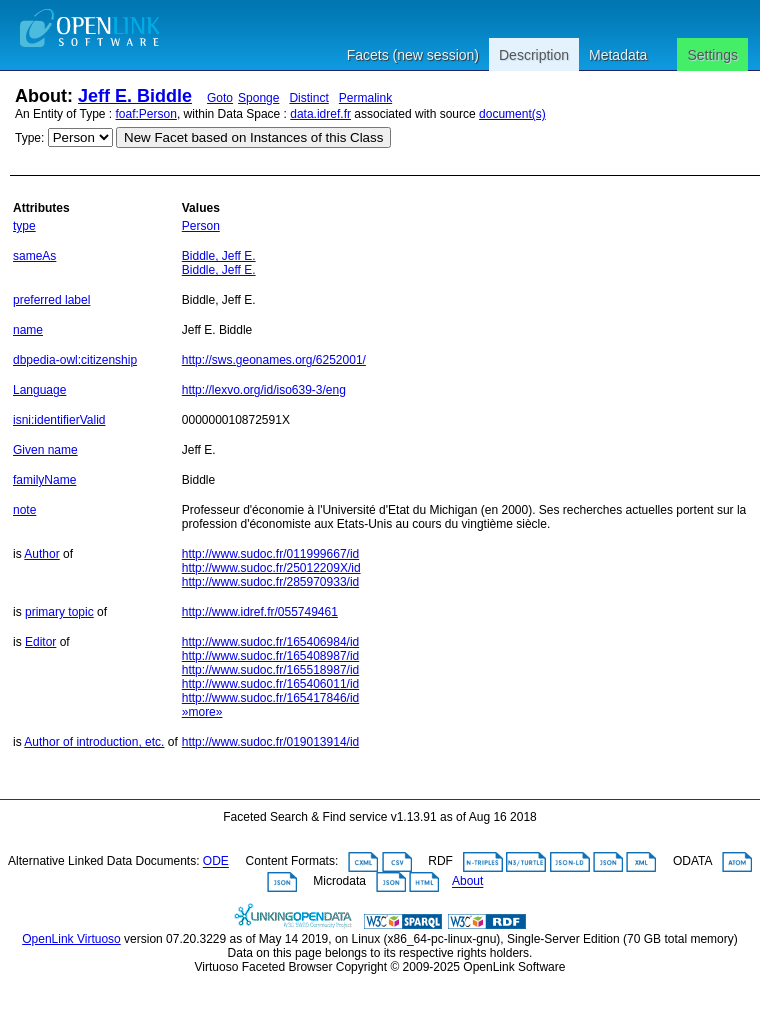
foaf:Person (146, 114)
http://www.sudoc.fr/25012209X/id (271, 568)
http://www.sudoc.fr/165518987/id (270, 670)
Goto (220, 98)
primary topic (59, 612)
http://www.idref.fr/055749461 (260, 612)
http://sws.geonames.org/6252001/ (274, 360)
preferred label (51, 300)
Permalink (365, 98)
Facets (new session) (413, 55)
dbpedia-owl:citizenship (75, 360)
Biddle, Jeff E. (219, 256)
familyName (44, 480)
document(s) (512, 114)
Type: (29, 138)
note (24, 510)
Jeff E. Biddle (135, 96)
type (24, 226)
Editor (40, 642)
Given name (45, 450)
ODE (216, 862)
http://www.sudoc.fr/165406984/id (270, 642)
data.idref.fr (320, 114)
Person (201, 226)
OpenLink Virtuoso (71, 939)
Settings (712, 55)
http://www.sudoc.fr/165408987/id (270, 656)
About (467, 882)
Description (534, 55)
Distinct (308, 98)
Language (39, 390)
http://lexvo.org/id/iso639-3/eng (264, 390)
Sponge (258, 98)
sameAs (34, 256)
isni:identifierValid (59, 420)
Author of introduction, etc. (94, 742)
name (28, 330)
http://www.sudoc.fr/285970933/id (270, 582)
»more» (202, 712)
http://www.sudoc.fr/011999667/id (270, 554)
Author (41, 554)
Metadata (618, 55)
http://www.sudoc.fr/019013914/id (270, 742)
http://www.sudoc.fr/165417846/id (270, 698)
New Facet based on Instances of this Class (253, 137)
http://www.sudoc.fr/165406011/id (270, 684)
